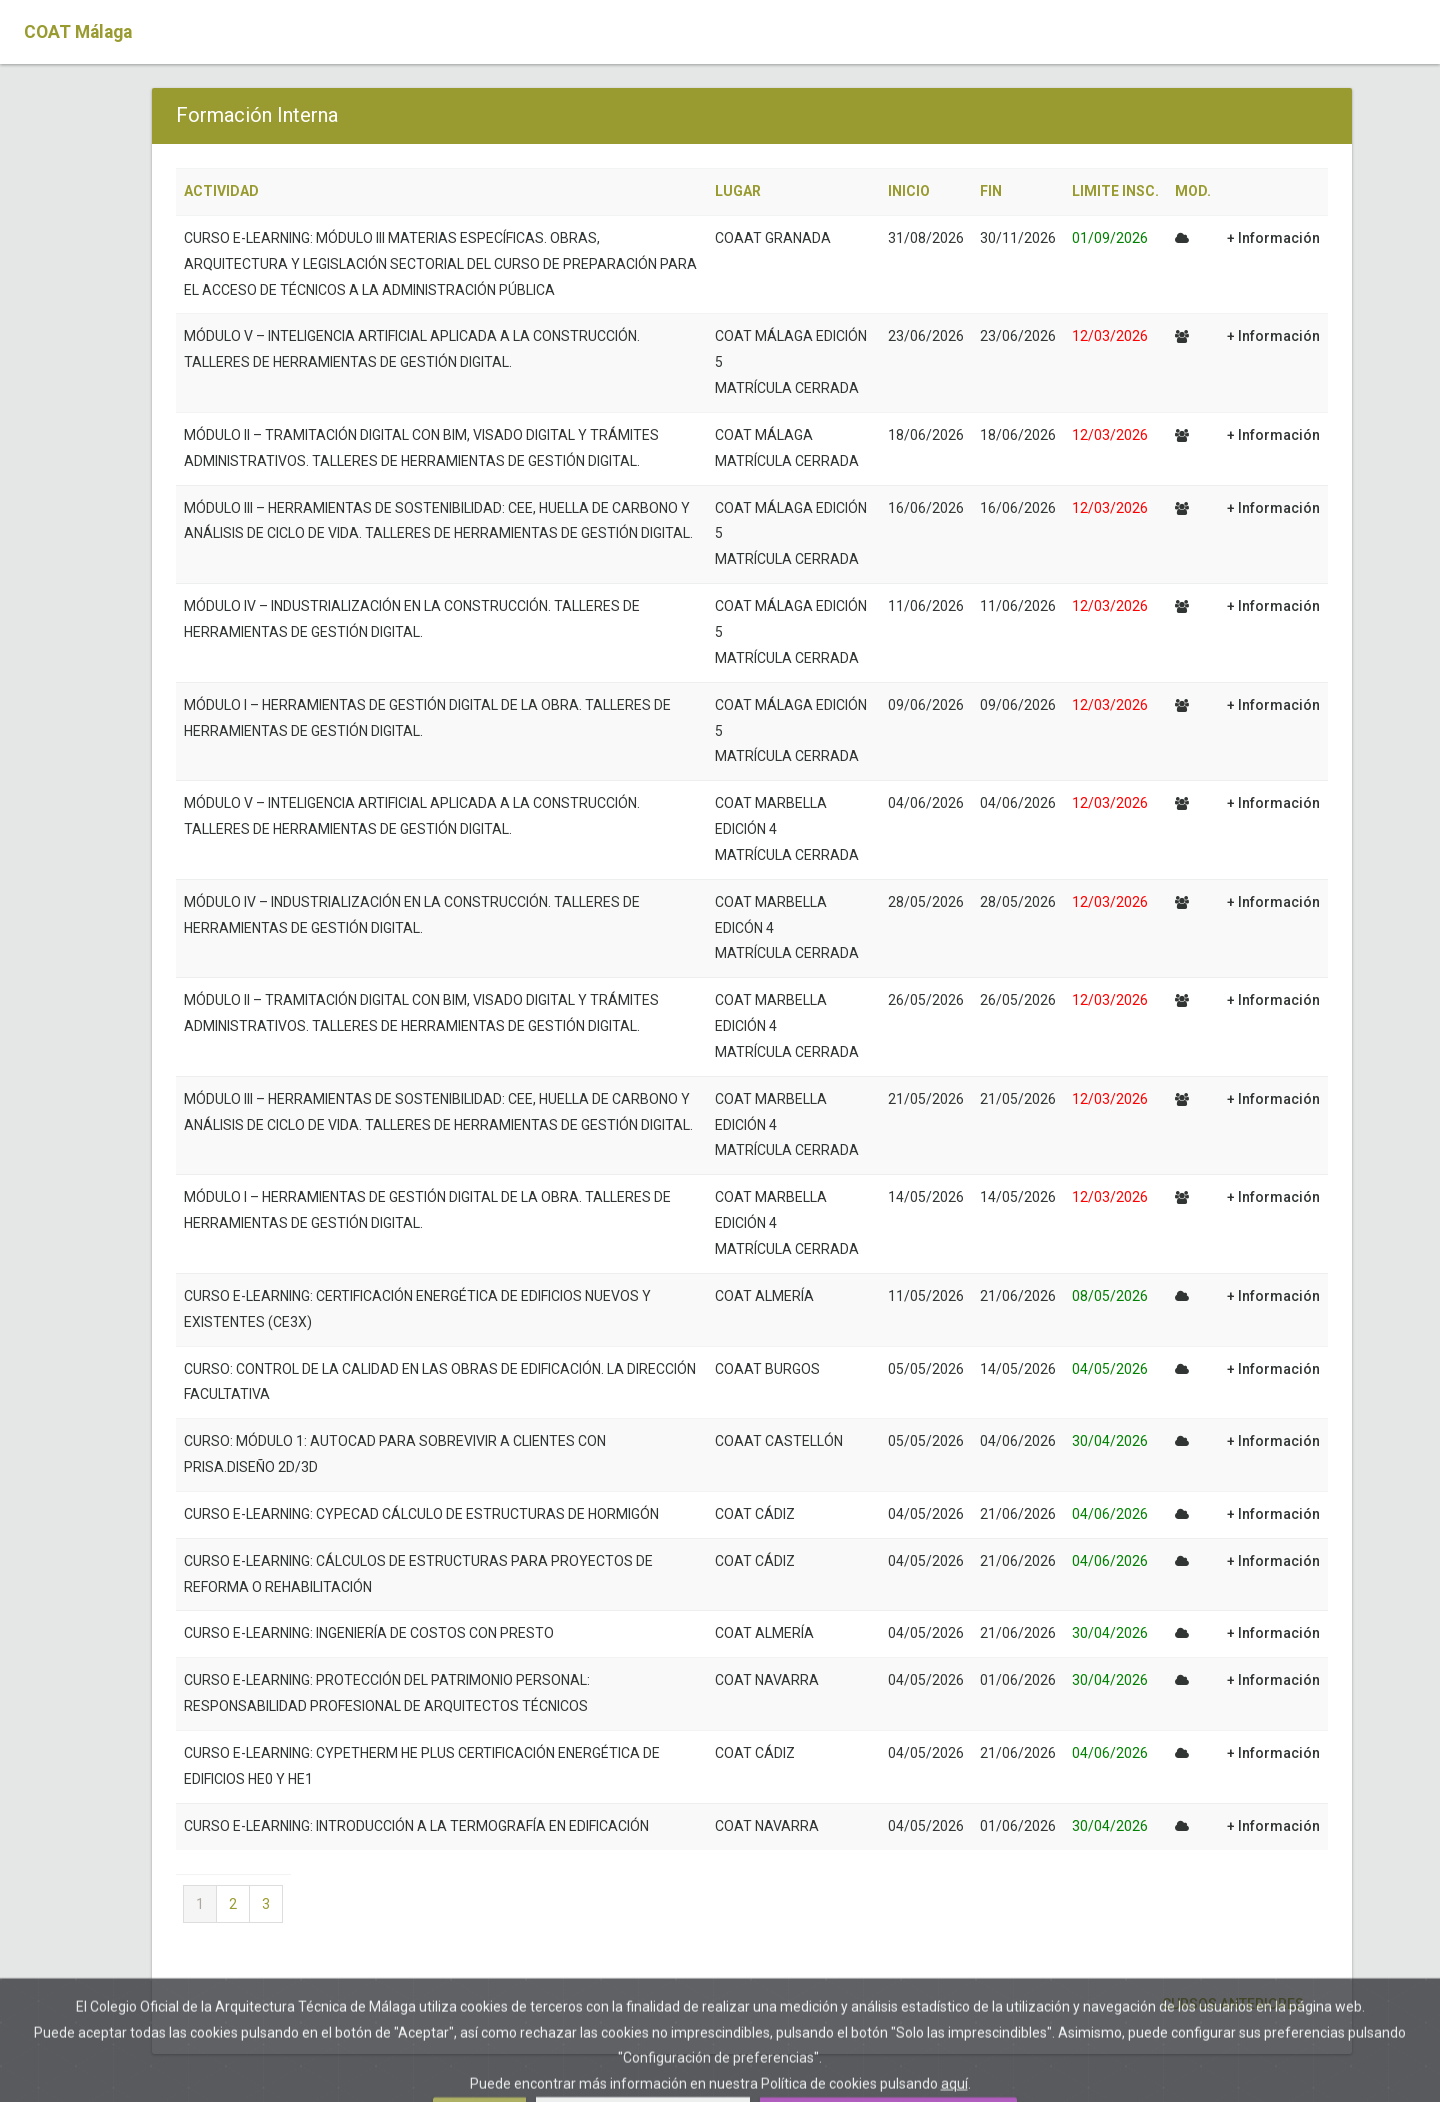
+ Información (1273, 238)
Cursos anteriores (1231, 2004)
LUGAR (738, 191)
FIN (991, 191)
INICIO (909, 191)
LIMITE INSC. (1115, 191)
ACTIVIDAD (221, 191)
